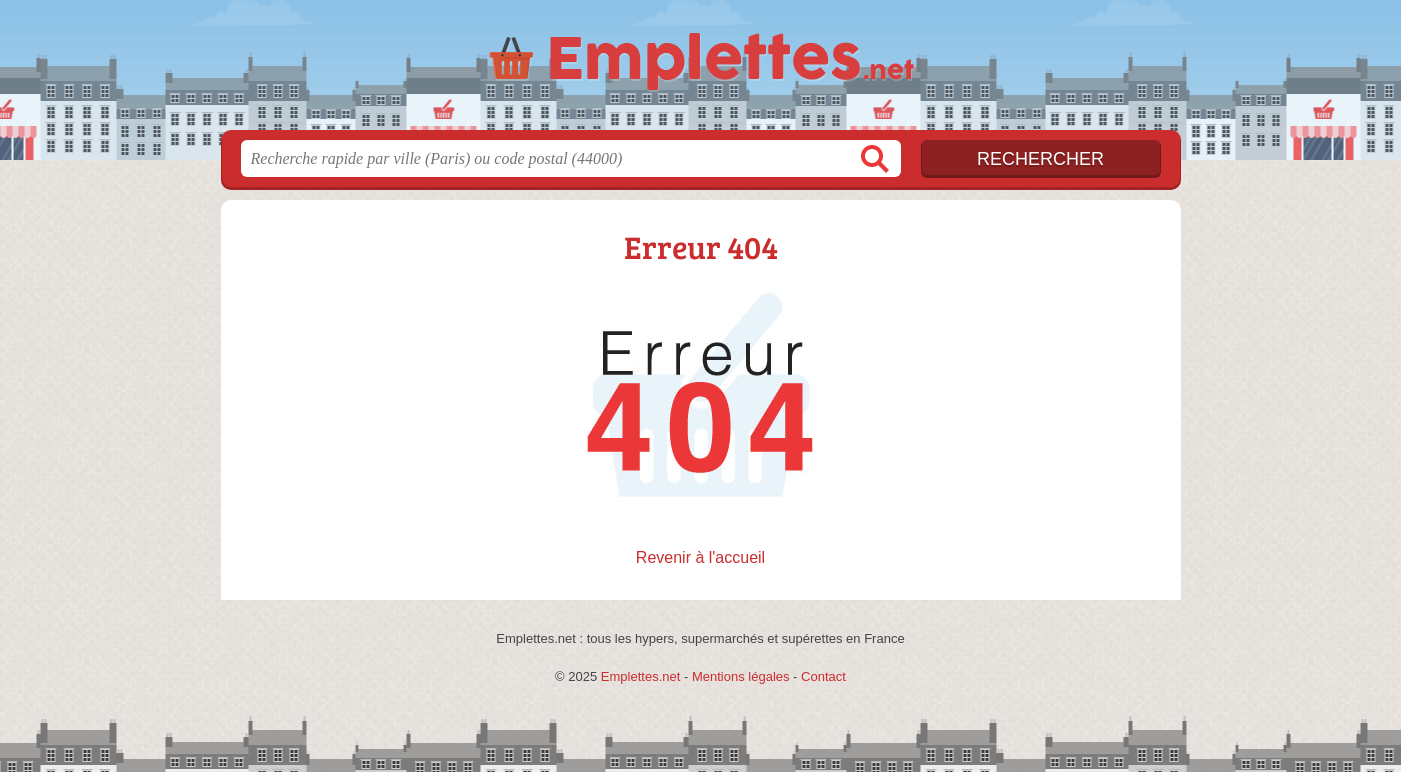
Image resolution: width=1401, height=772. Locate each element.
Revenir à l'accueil (700, 557)
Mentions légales (741, 676)
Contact (823, 676)
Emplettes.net (641, 676)
